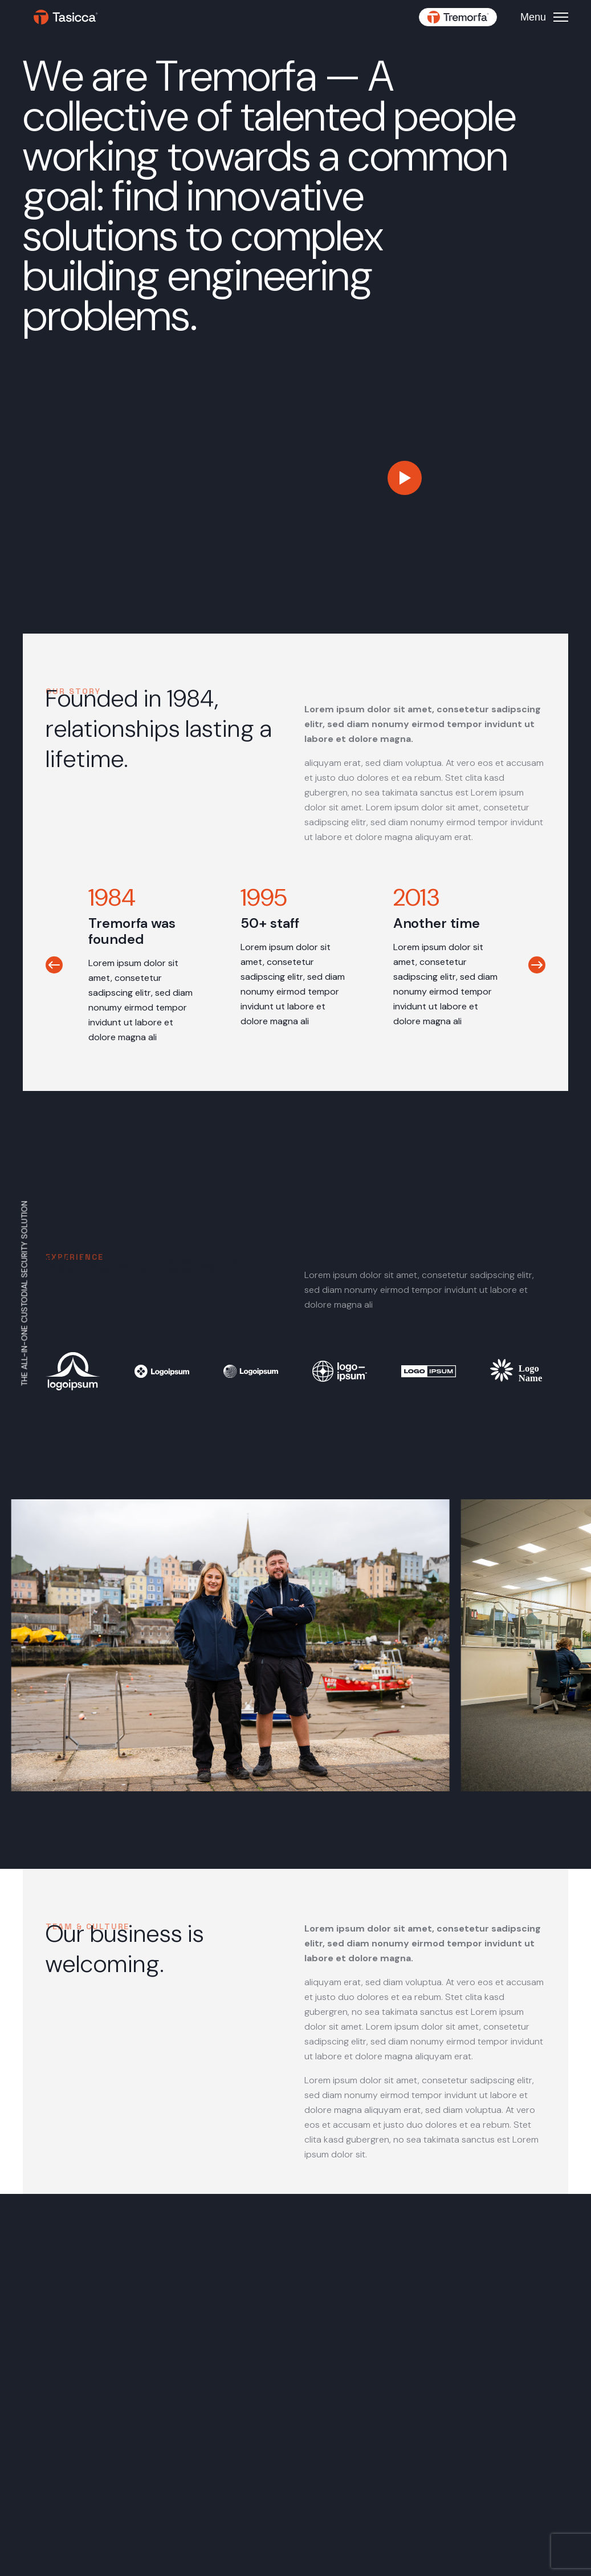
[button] (54, 964)
